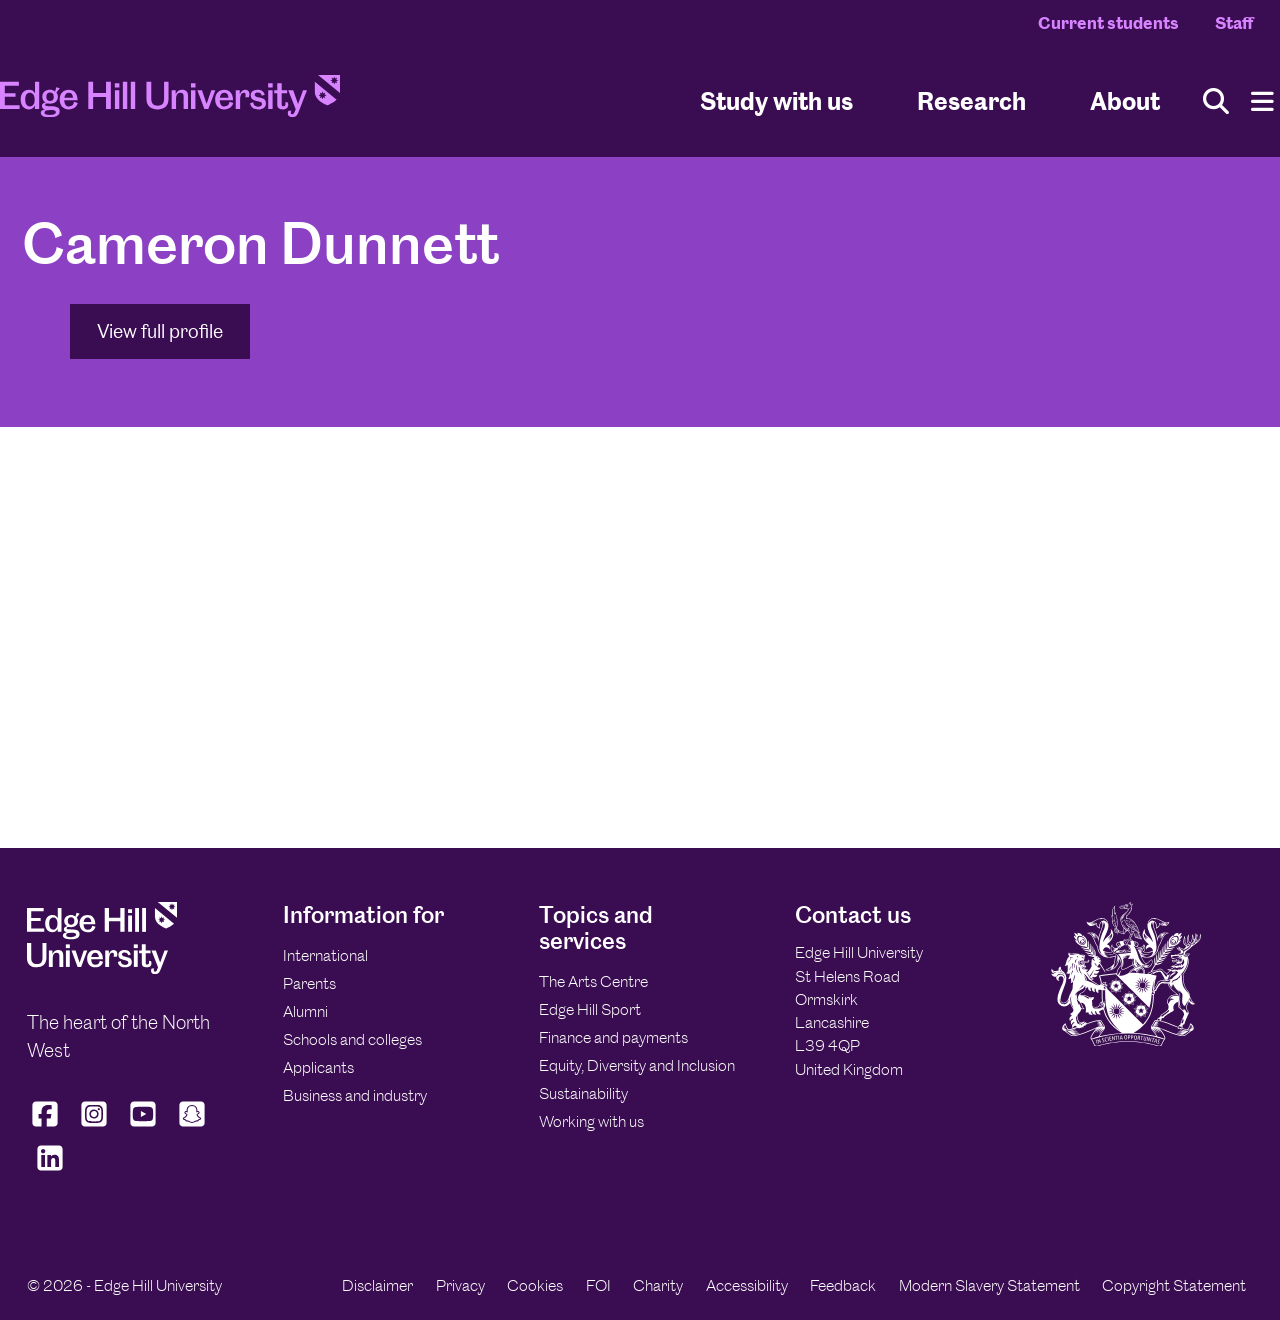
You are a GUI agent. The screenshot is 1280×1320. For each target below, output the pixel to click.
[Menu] (1262, 101)
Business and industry (355, 1095)
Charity (658, 1285)
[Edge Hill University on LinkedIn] (49, 1171)
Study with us (776, 100)
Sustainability (583, 1093)
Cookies (535, 1285)
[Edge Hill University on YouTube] (143, 1127)
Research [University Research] (971, 100)
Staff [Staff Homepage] (1234, 23)
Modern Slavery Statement (989, 1285)
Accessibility (747, 1285)
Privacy (460, 1285)
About (1125, 100)
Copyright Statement (1174, 1285)
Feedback (843, 1285)
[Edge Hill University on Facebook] (47, 1127)
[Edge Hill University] (102, 968)
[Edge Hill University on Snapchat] (192, 1127)
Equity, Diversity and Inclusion (637, 1065)
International (325, 955)
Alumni (305, 1011)
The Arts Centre (593, 981)
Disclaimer (377, 1285)
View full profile (160, 331)
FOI (598, 1285)
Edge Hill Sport (590, 1009)
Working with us (591, 1121)
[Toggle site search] (1216, 101)
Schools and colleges (352, 1039)
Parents (309, 983)
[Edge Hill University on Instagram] (94, 1127)
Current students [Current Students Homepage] (1108, 23)
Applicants (318, 1067)
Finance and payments (613, 1037)
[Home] (170, 102)
